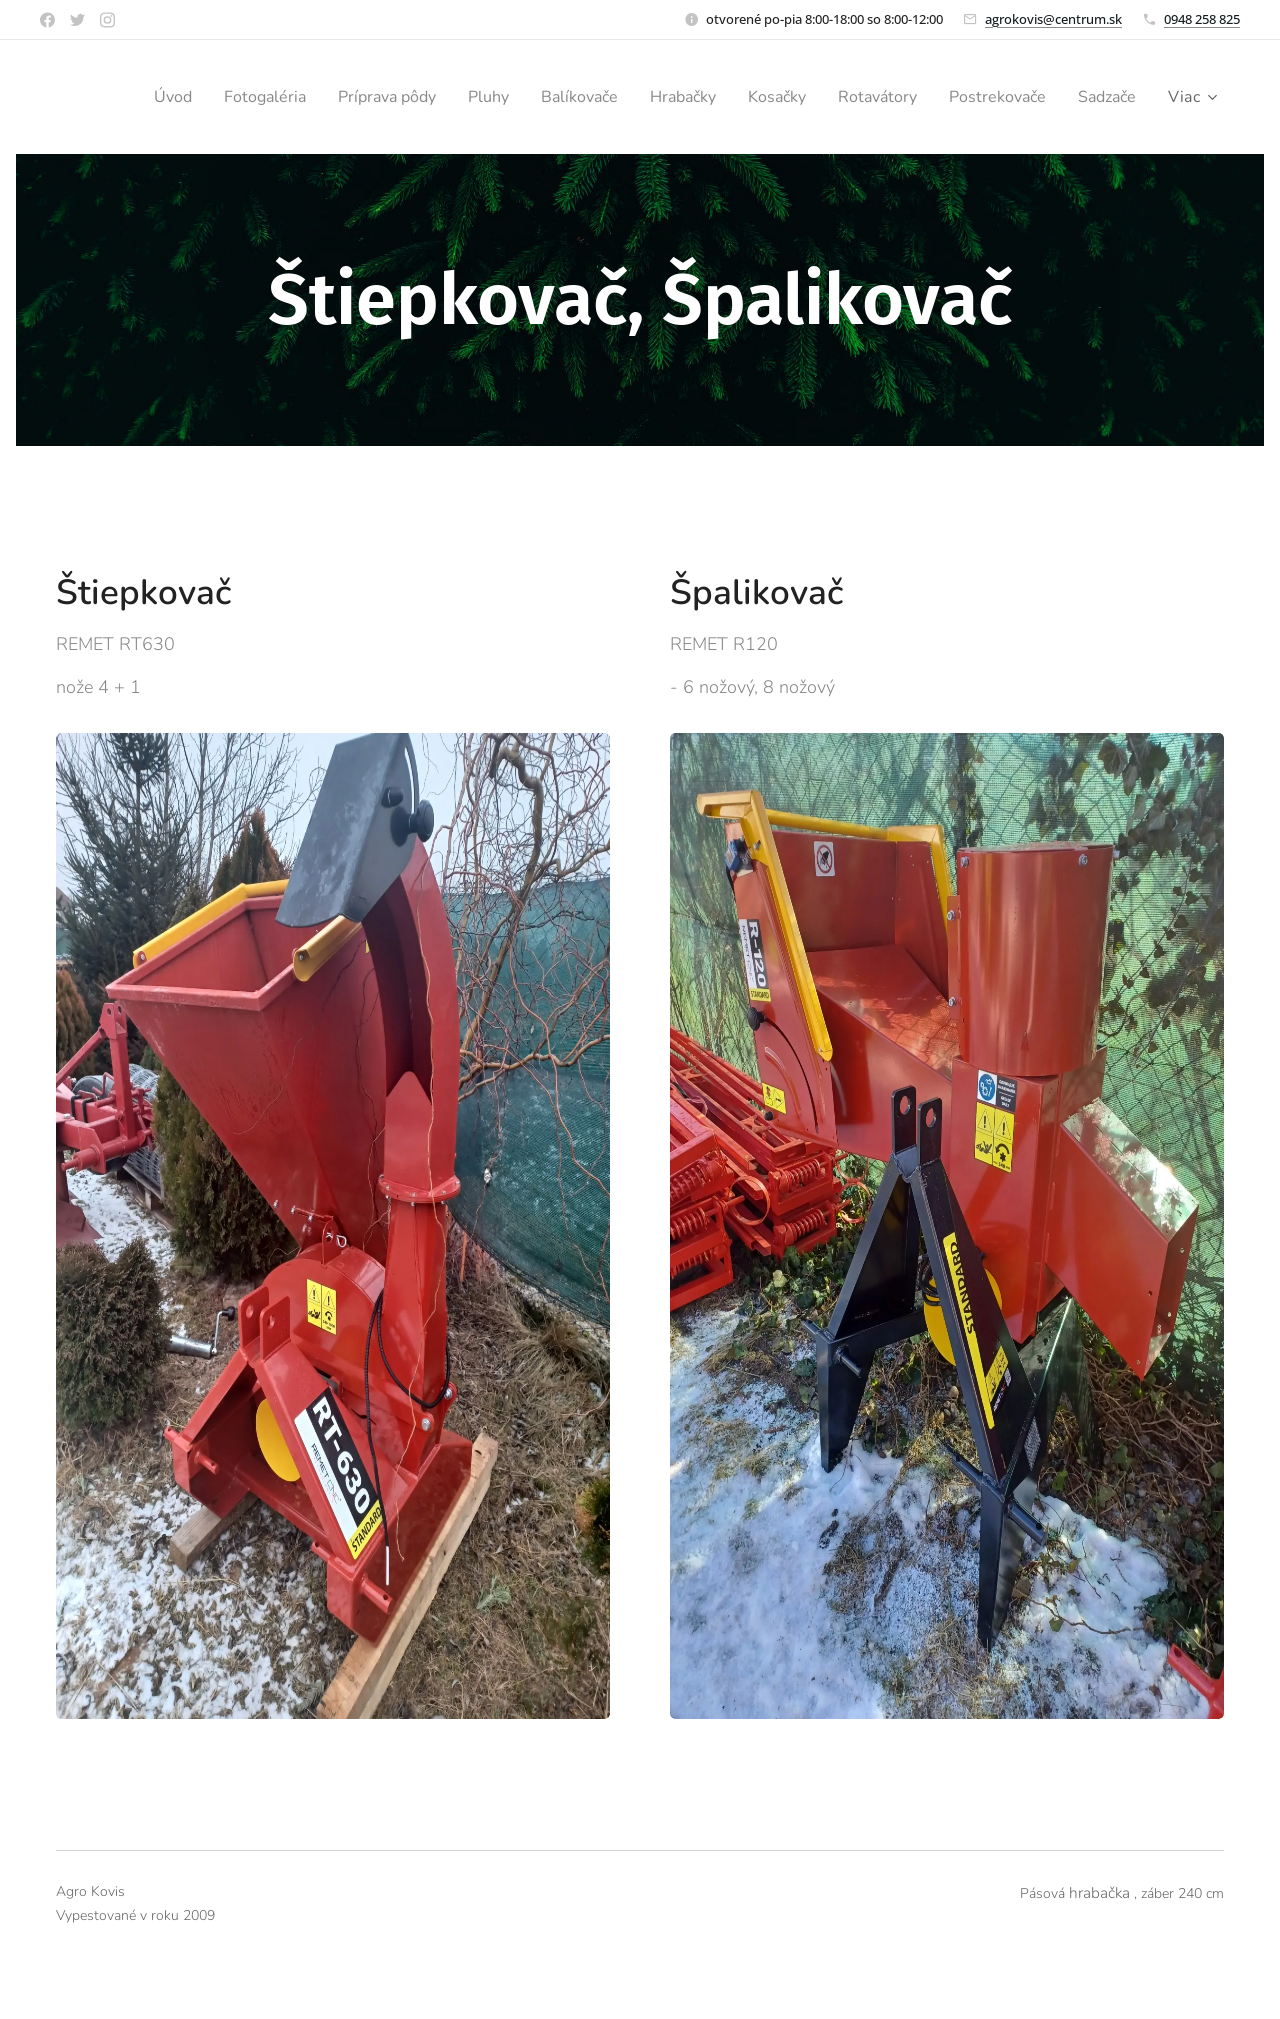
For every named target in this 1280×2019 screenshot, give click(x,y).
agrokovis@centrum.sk (1053, 19)
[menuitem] (206, 97)
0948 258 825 (1202, 19)
